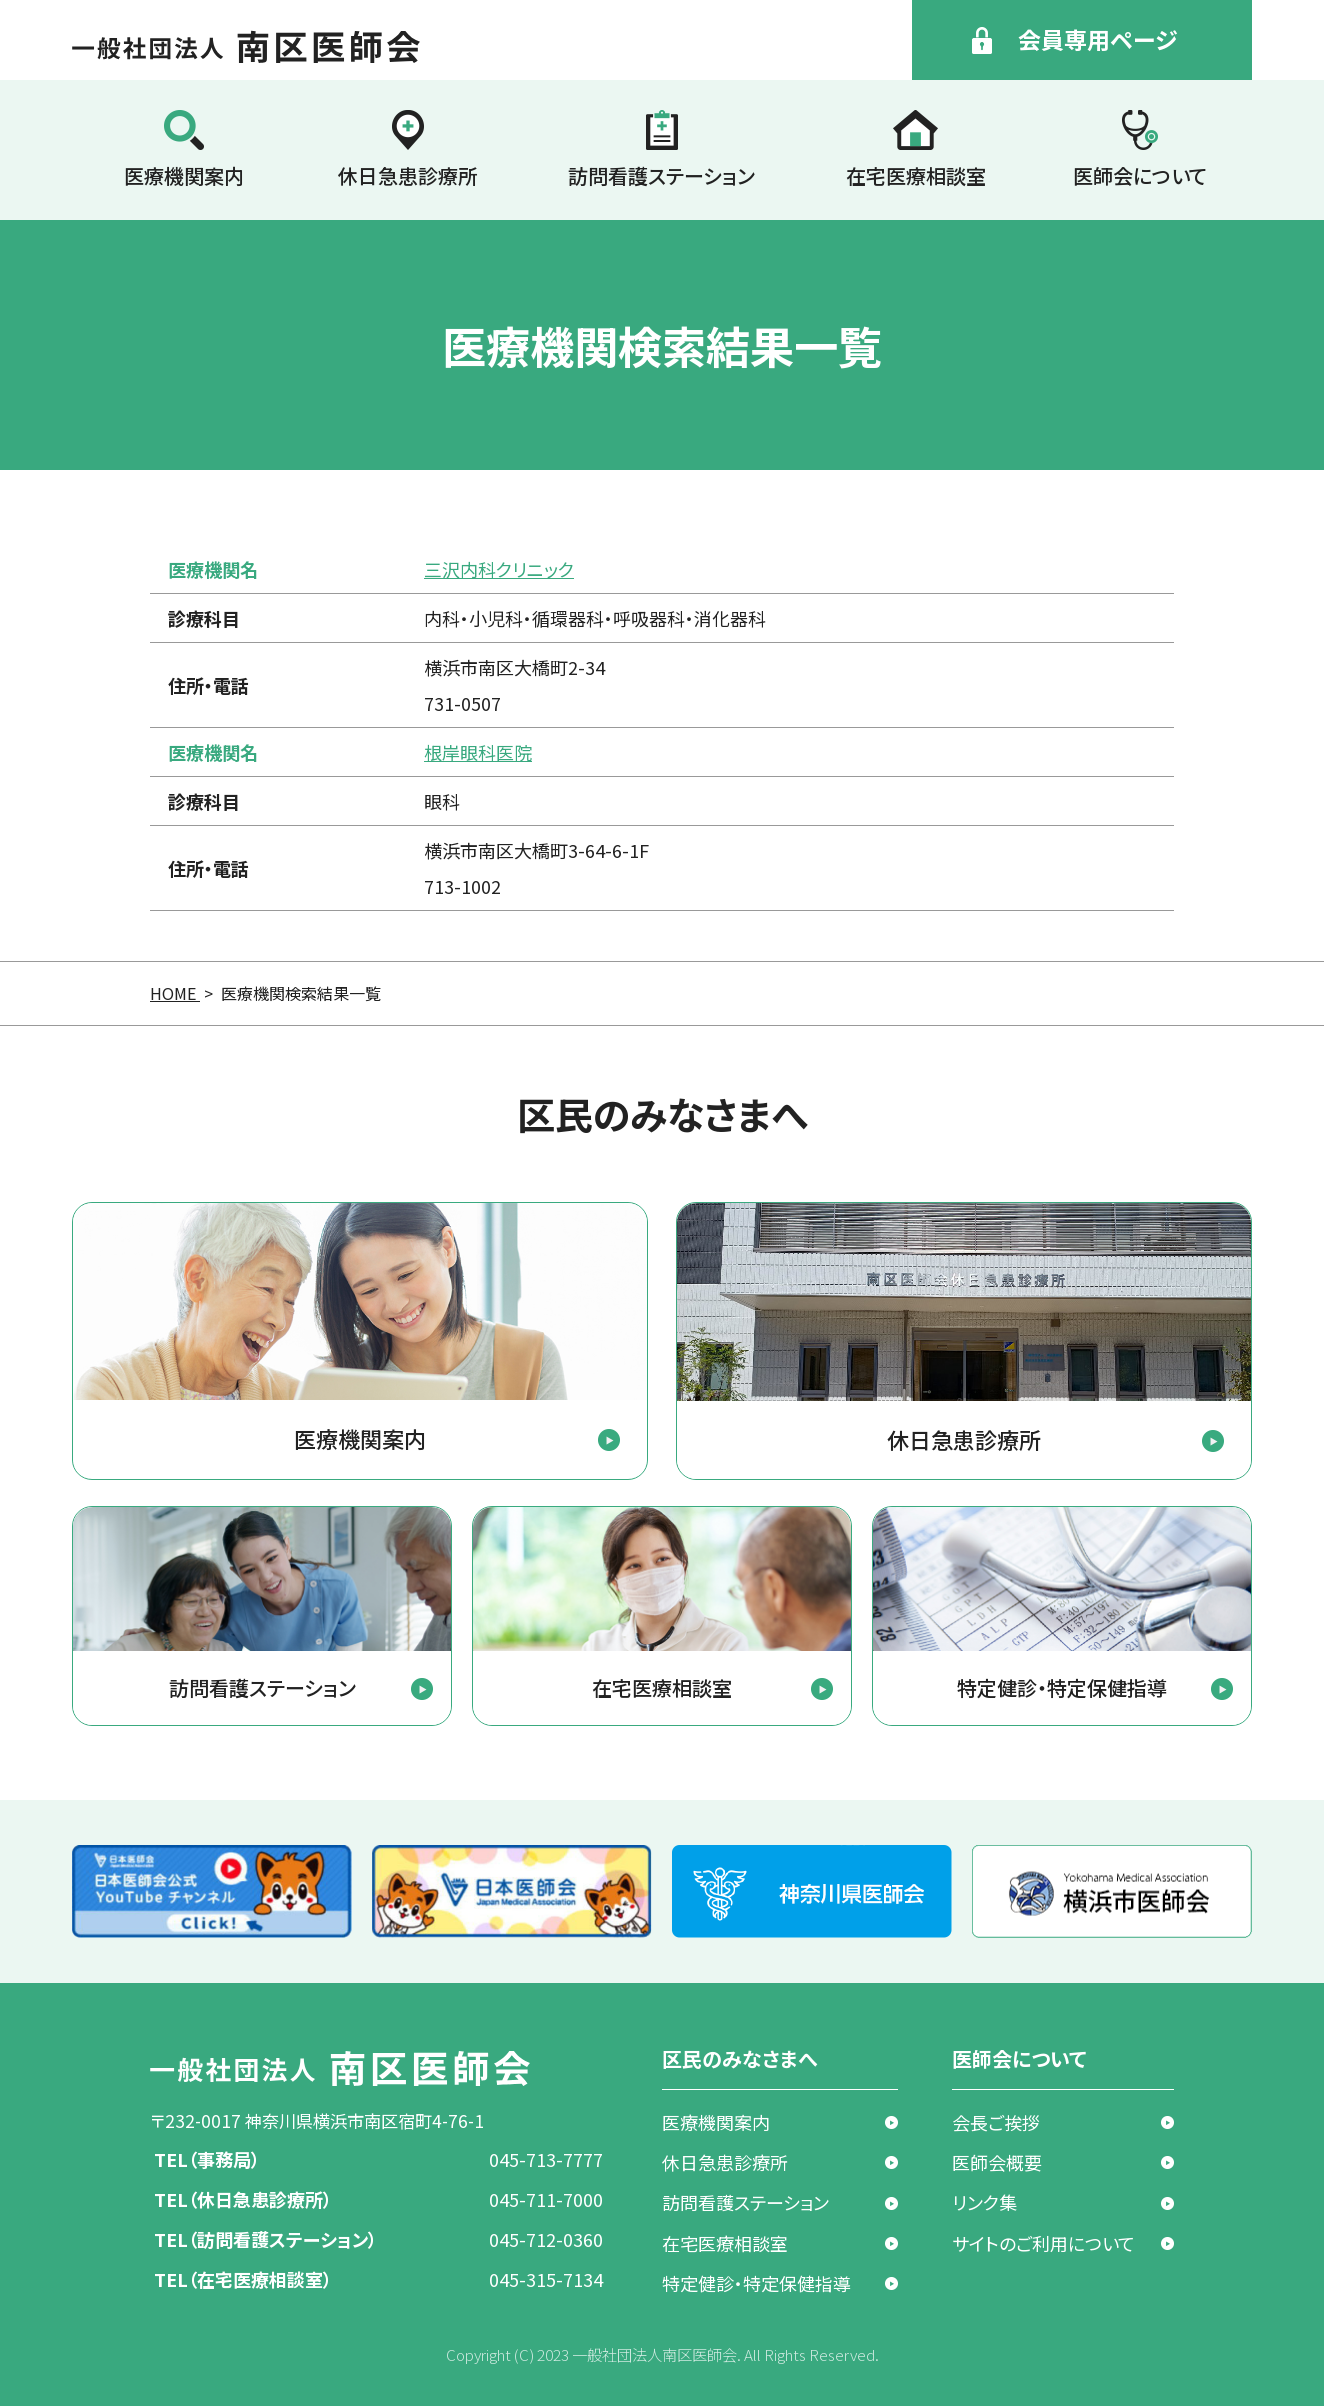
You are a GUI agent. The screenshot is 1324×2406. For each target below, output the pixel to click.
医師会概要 (997, 2162)
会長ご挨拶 (996, 2122)
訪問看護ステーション (661, 175)
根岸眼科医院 (478, 752)
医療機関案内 (184, 175)
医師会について (1140, 175)
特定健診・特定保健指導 (756, 2283)
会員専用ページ (1097, 39)
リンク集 (984, 2202)
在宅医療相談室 (916, 175)
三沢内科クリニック (499, 569)
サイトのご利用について (1043, 2243)
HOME (175, 993)
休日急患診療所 (408, 175)
